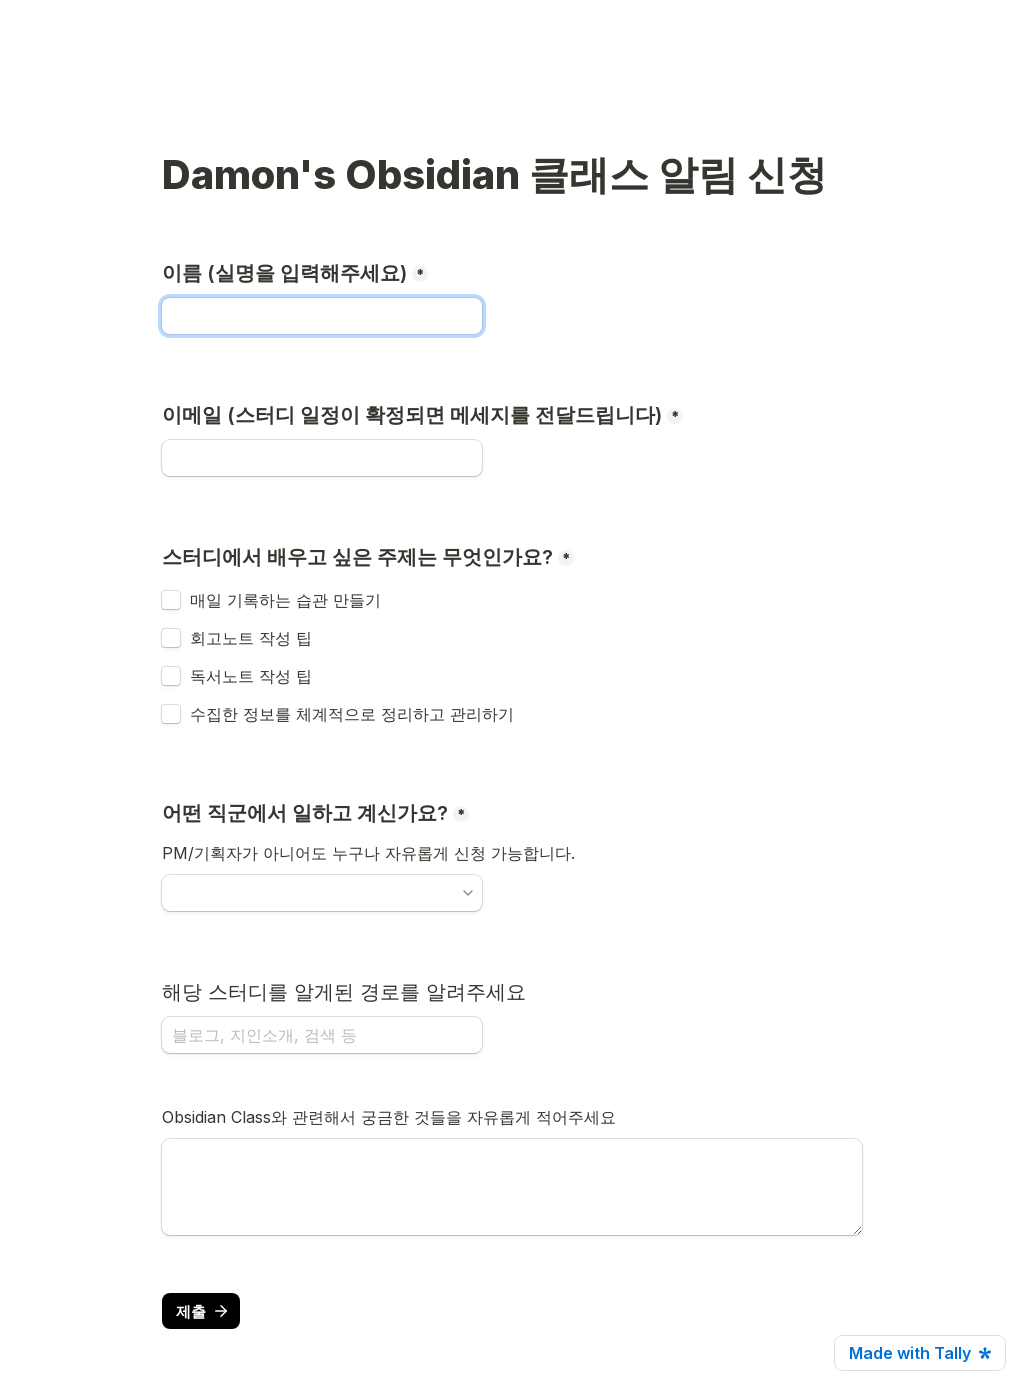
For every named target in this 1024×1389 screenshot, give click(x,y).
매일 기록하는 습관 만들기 (285, 600)
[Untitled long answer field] (512, 1187)
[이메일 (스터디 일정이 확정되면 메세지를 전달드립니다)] (322, 458)
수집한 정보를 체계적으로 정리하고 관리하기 (352, 714)
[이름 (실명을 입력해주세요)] (322, 316)
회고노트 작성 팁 (251, 638)
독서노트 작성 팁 (251, 676)
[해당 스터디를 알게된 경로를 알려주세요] (322, 1035)
